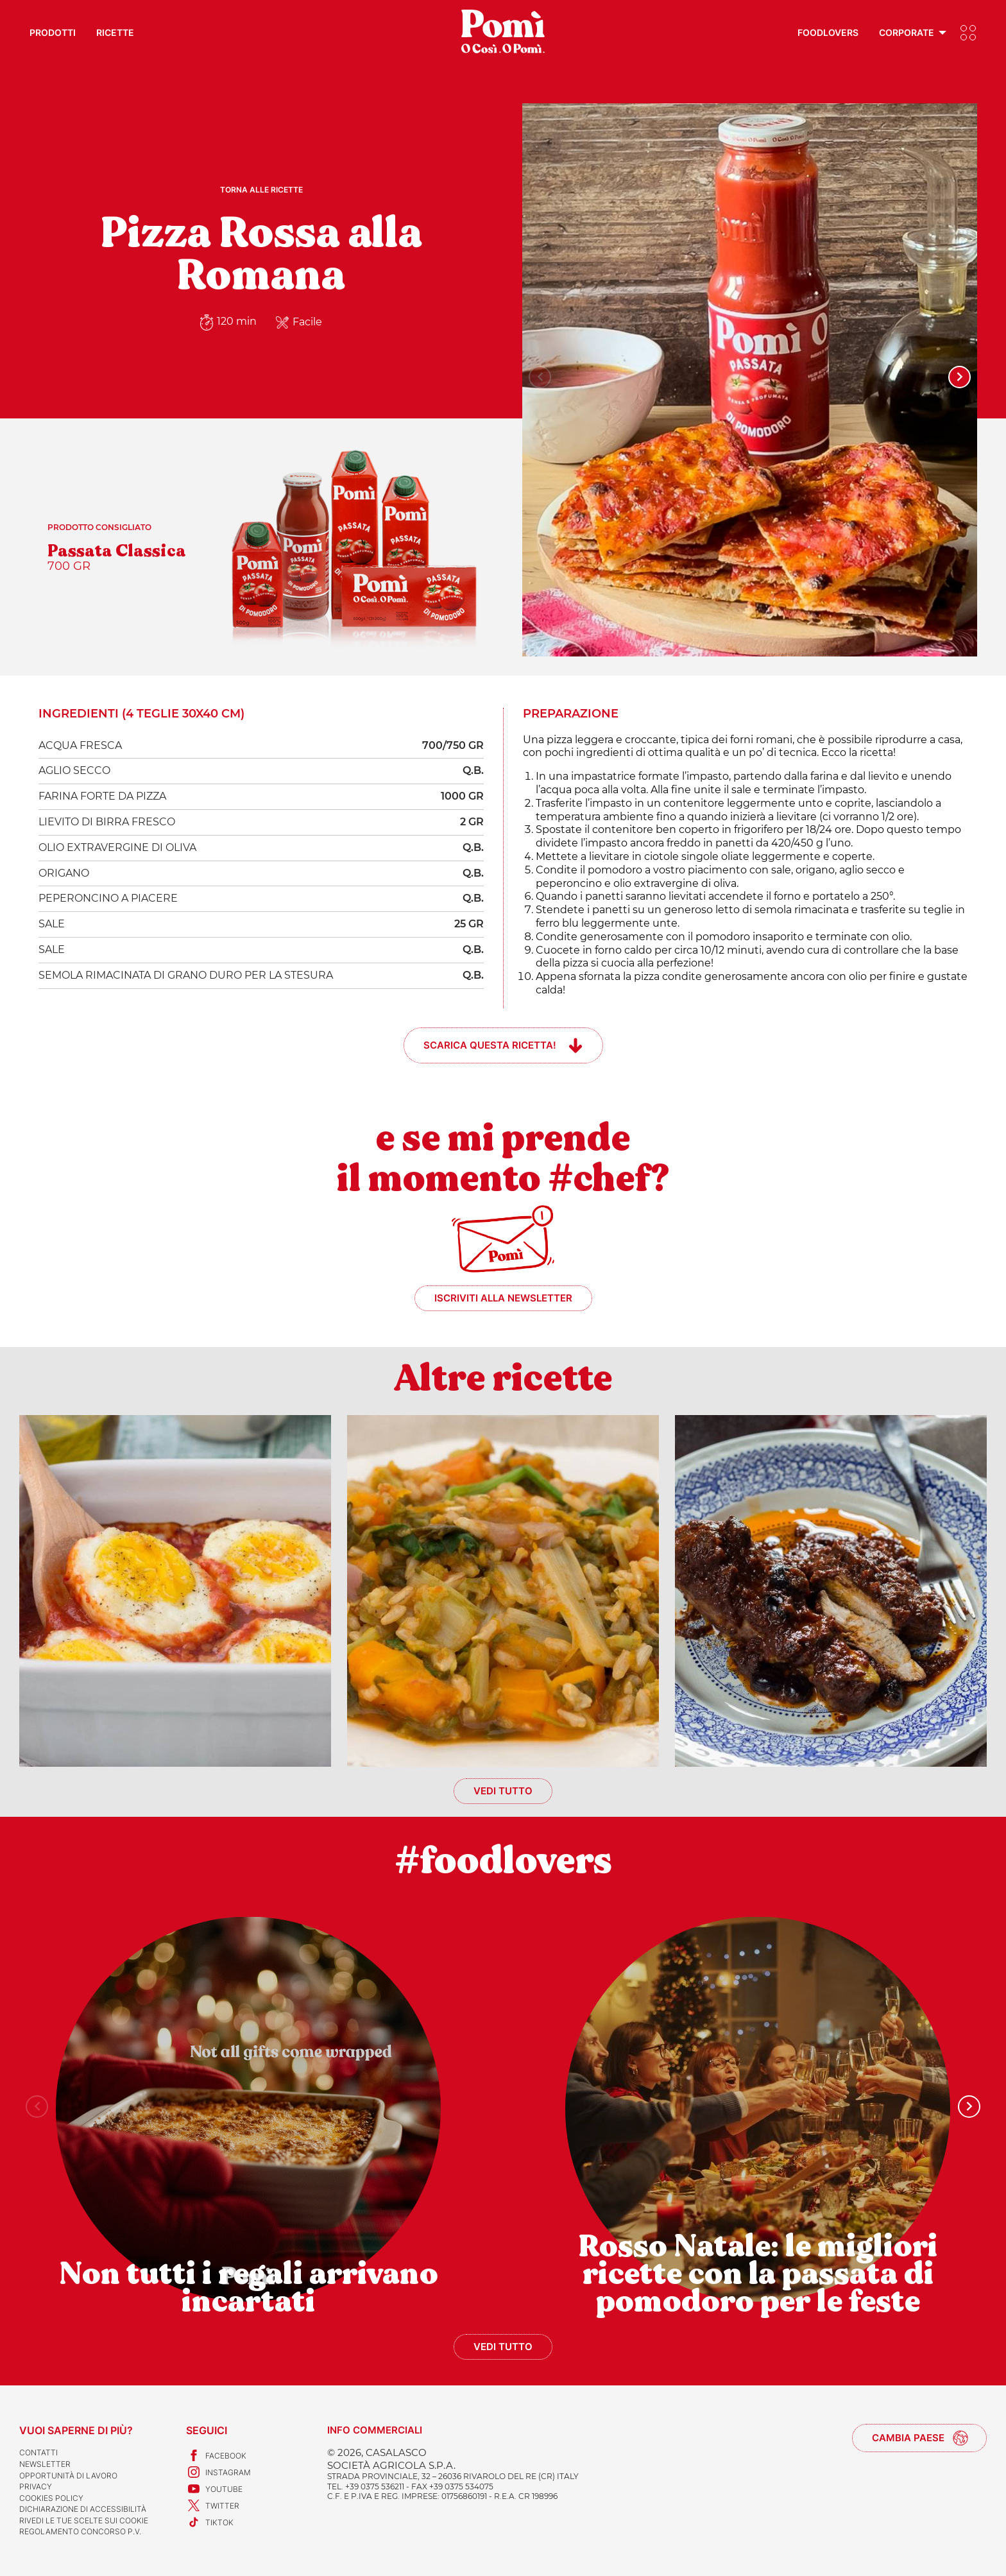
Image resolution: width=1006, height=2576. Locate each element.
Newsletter (45, 2464)
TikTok (210, 2522)
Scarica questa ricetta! (489, 1045)
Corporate (906, 32)
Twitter (212, 2505)
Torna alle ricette (261, 189)
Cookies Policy (51, 2498)
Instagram (218, 2472)
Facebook (216, 2455)
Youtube (214, 2488)
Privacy (35, 2486)
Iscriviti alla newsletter (503, 1298)
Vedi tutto (503, 1791)
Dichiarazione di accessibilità (82, 2509)
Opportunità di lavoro (68, 2475)
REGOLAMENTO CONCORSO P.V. (80, 2531)
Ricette (115, 32)
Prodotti (53, 32)
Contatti (38, 2452)
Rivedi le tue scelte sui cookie (83, 2520)
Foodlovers (827, 32)
